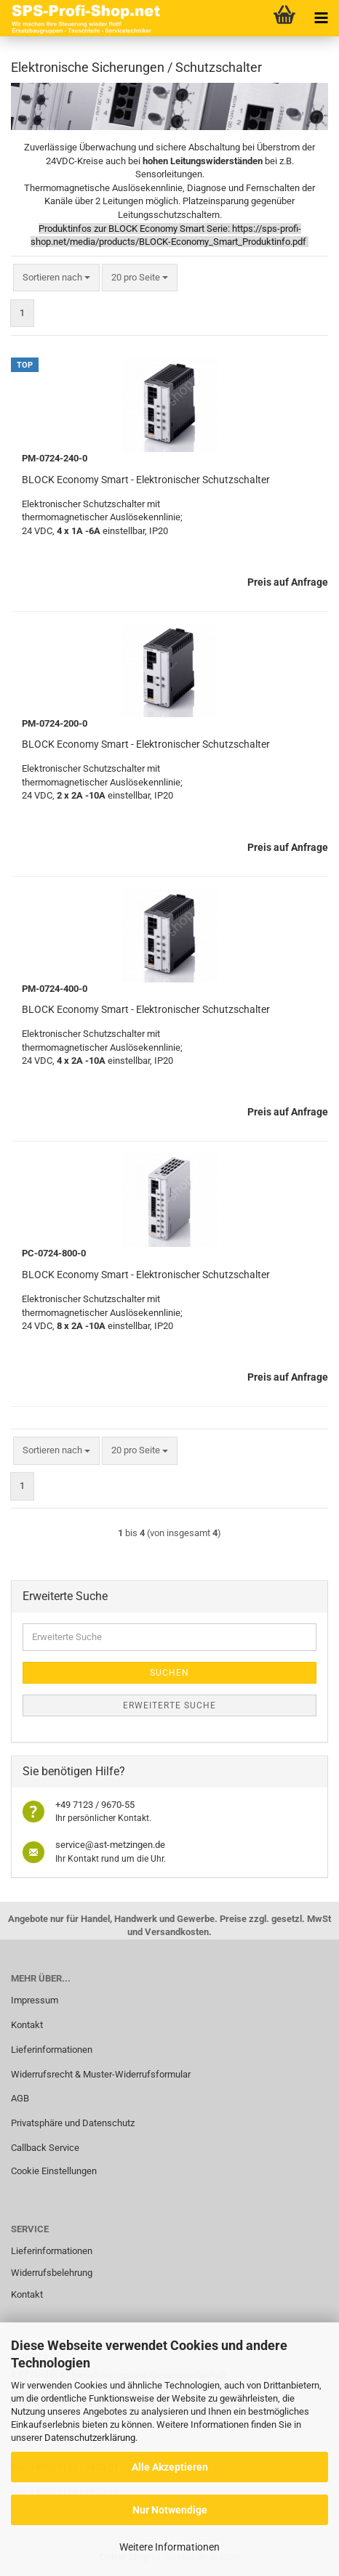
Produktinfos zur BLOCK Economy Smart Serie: (134, 228)
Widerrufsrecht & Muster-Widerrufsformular (101, 2074)
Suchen (169, 1673)
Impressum (34, 2000)
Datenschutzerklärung (89, 2437)
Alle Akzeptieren (170, 2467)
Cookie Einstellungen (54, 2170)
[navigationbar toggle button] (321, 18)
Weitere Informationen (169, 2547)
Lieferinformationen (51, 2049)
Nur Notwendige (169, 2510)
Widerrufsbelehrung (51, 2272)
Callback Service (45, 2147)
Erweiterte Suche (169, 1705)
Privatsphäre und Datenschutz (73, 2122)
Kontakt (27, 2024)
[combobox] (56, 278)
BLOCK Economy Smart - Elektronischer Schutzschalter (146, 479)
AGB (20, 2098)
